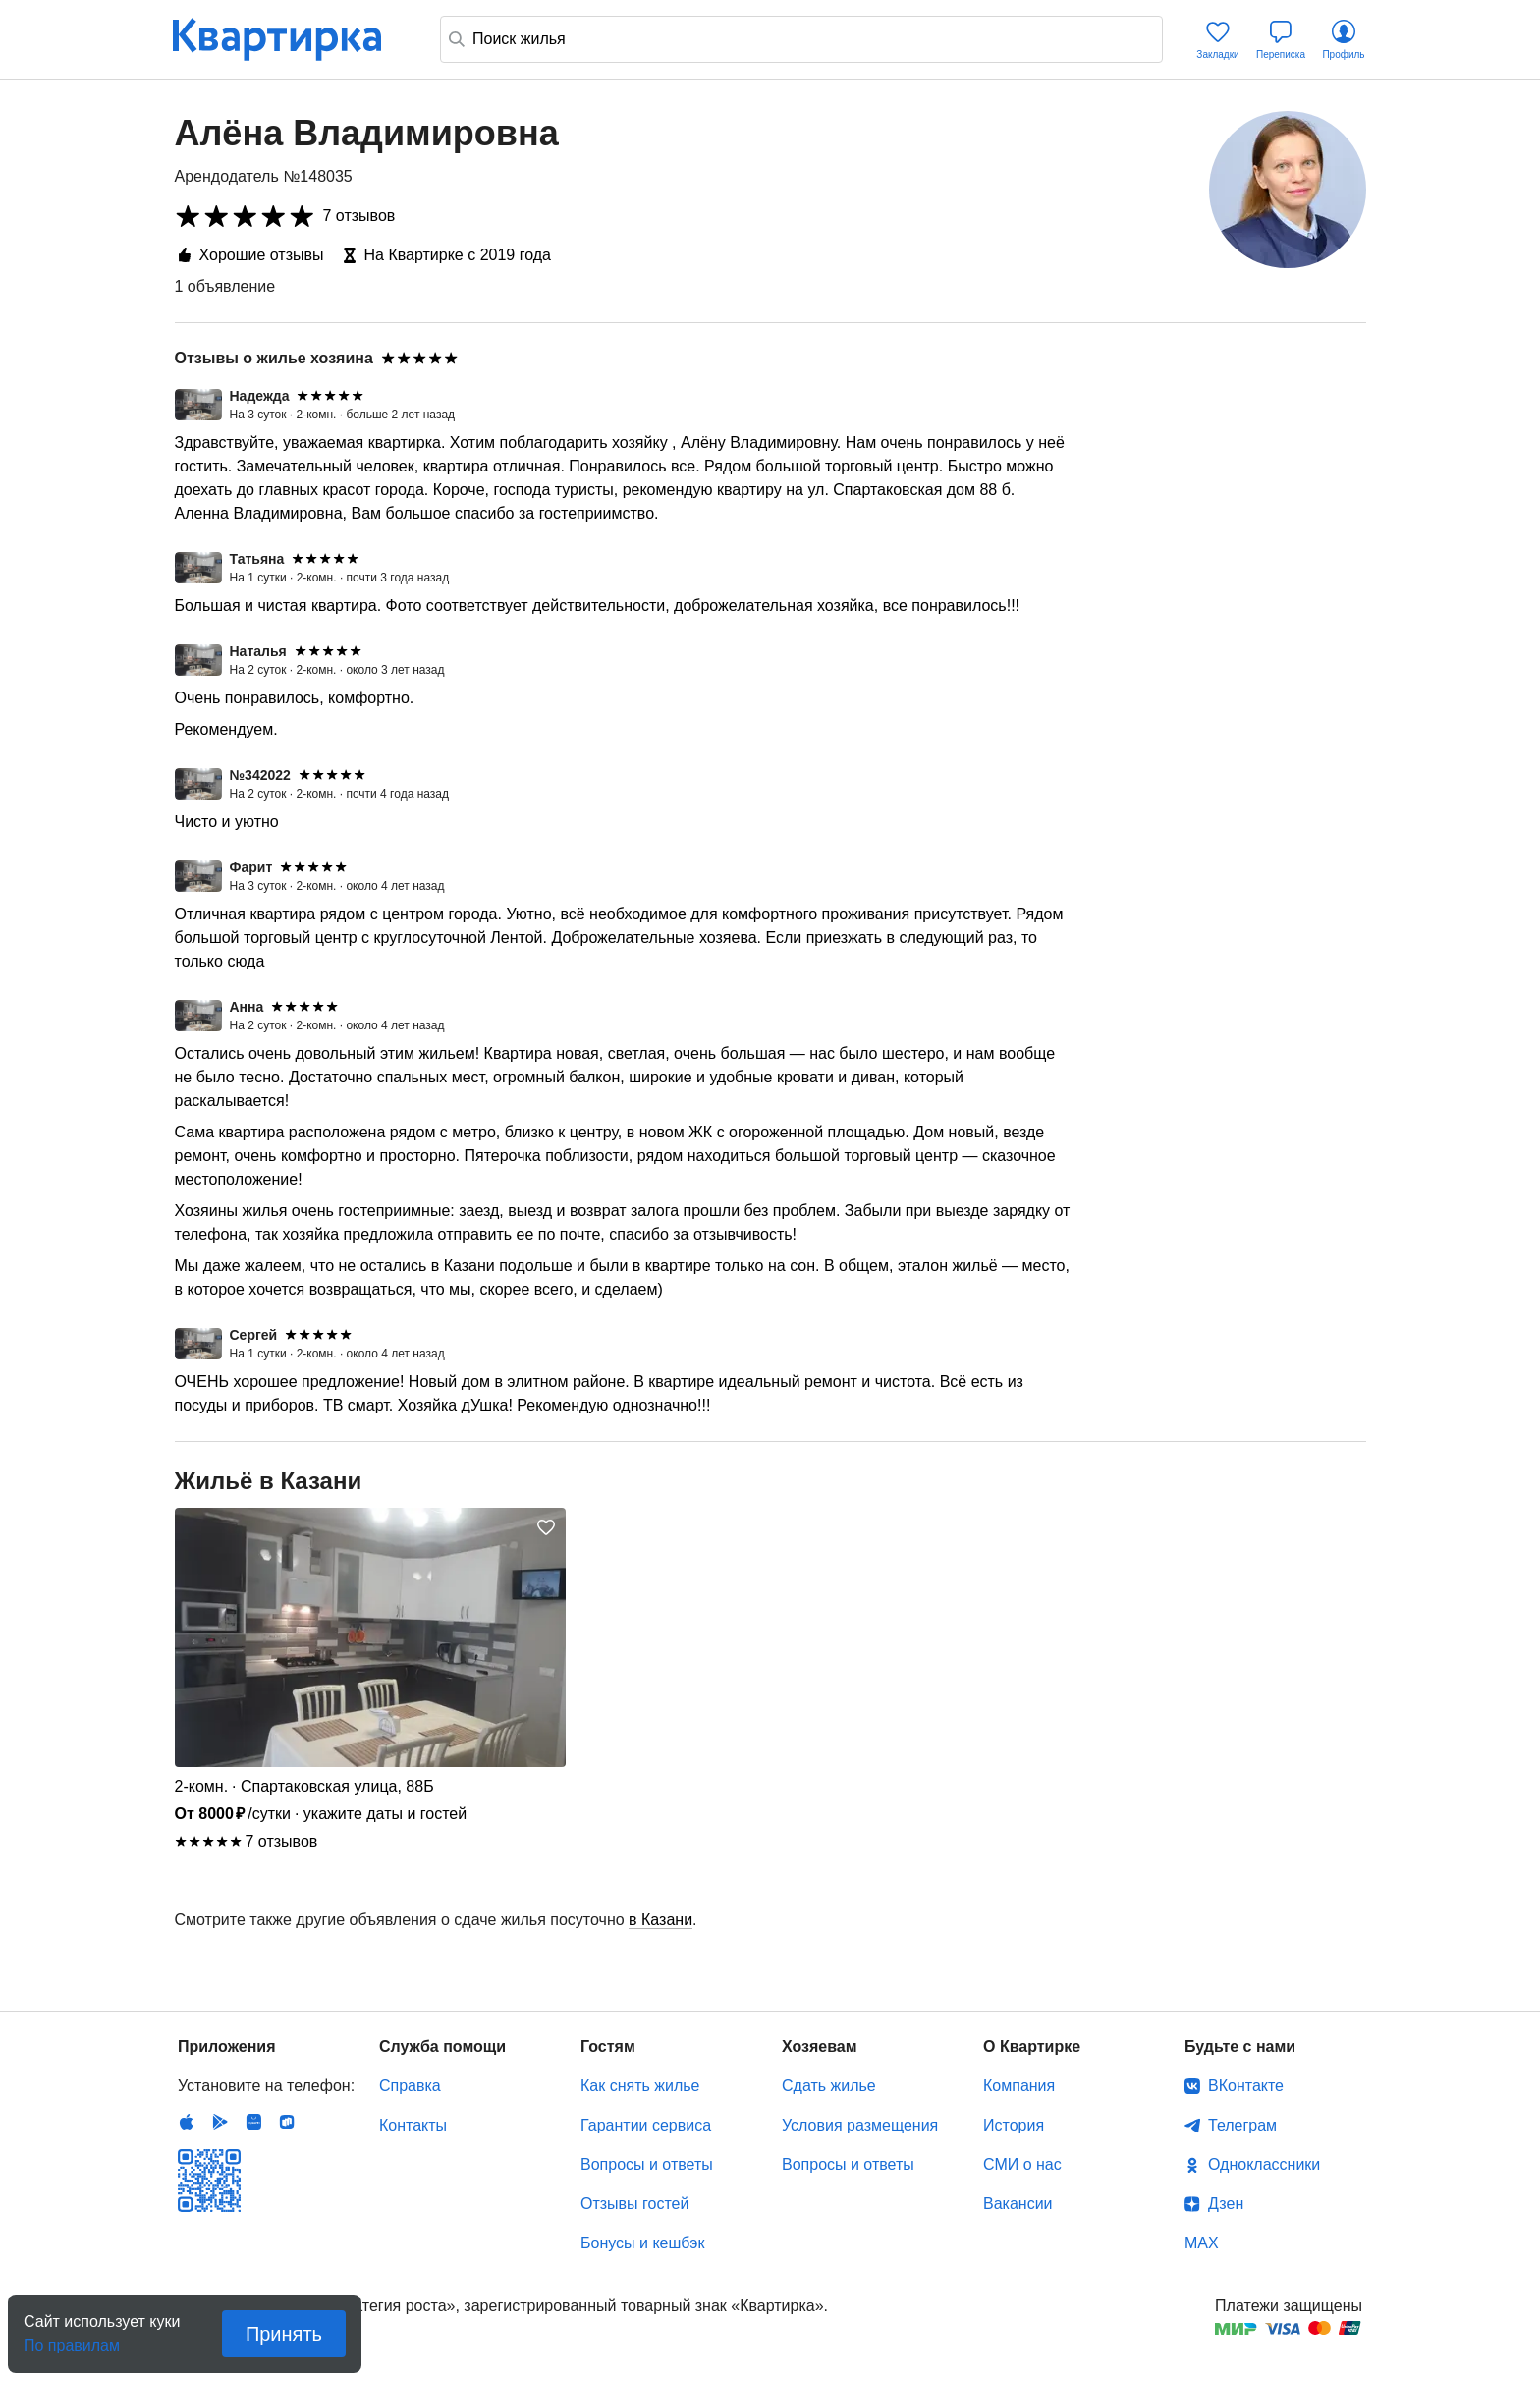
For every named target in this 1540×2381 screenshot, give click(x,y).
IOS (186, 2122)
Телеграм (1242, 2125)
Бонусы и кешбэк (642, 2243)
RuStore (287, 2122)
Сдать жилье (829, 2085)
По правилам (72, 2339)
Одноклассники (1264, 2164)
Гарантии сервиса (645, 2125)
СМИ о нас (1022, 2164)
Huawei (253, 2122)
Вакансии (1018, 2203)
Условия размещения (860, 2125)
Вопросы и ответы (646, 2164)
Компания (1019, 2085)
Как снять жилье (639, 2085)
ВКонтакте (1246, 2085)
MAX (1201, 2243)
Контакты (413, 2125)
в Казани (660, 1919)
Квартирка (291, 39)
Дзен (1225, 2203)
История (1013, 2125)
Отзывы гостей (634, 2203)
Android (220, 2122)
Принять (284, 2334)
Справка (410, 2085)
